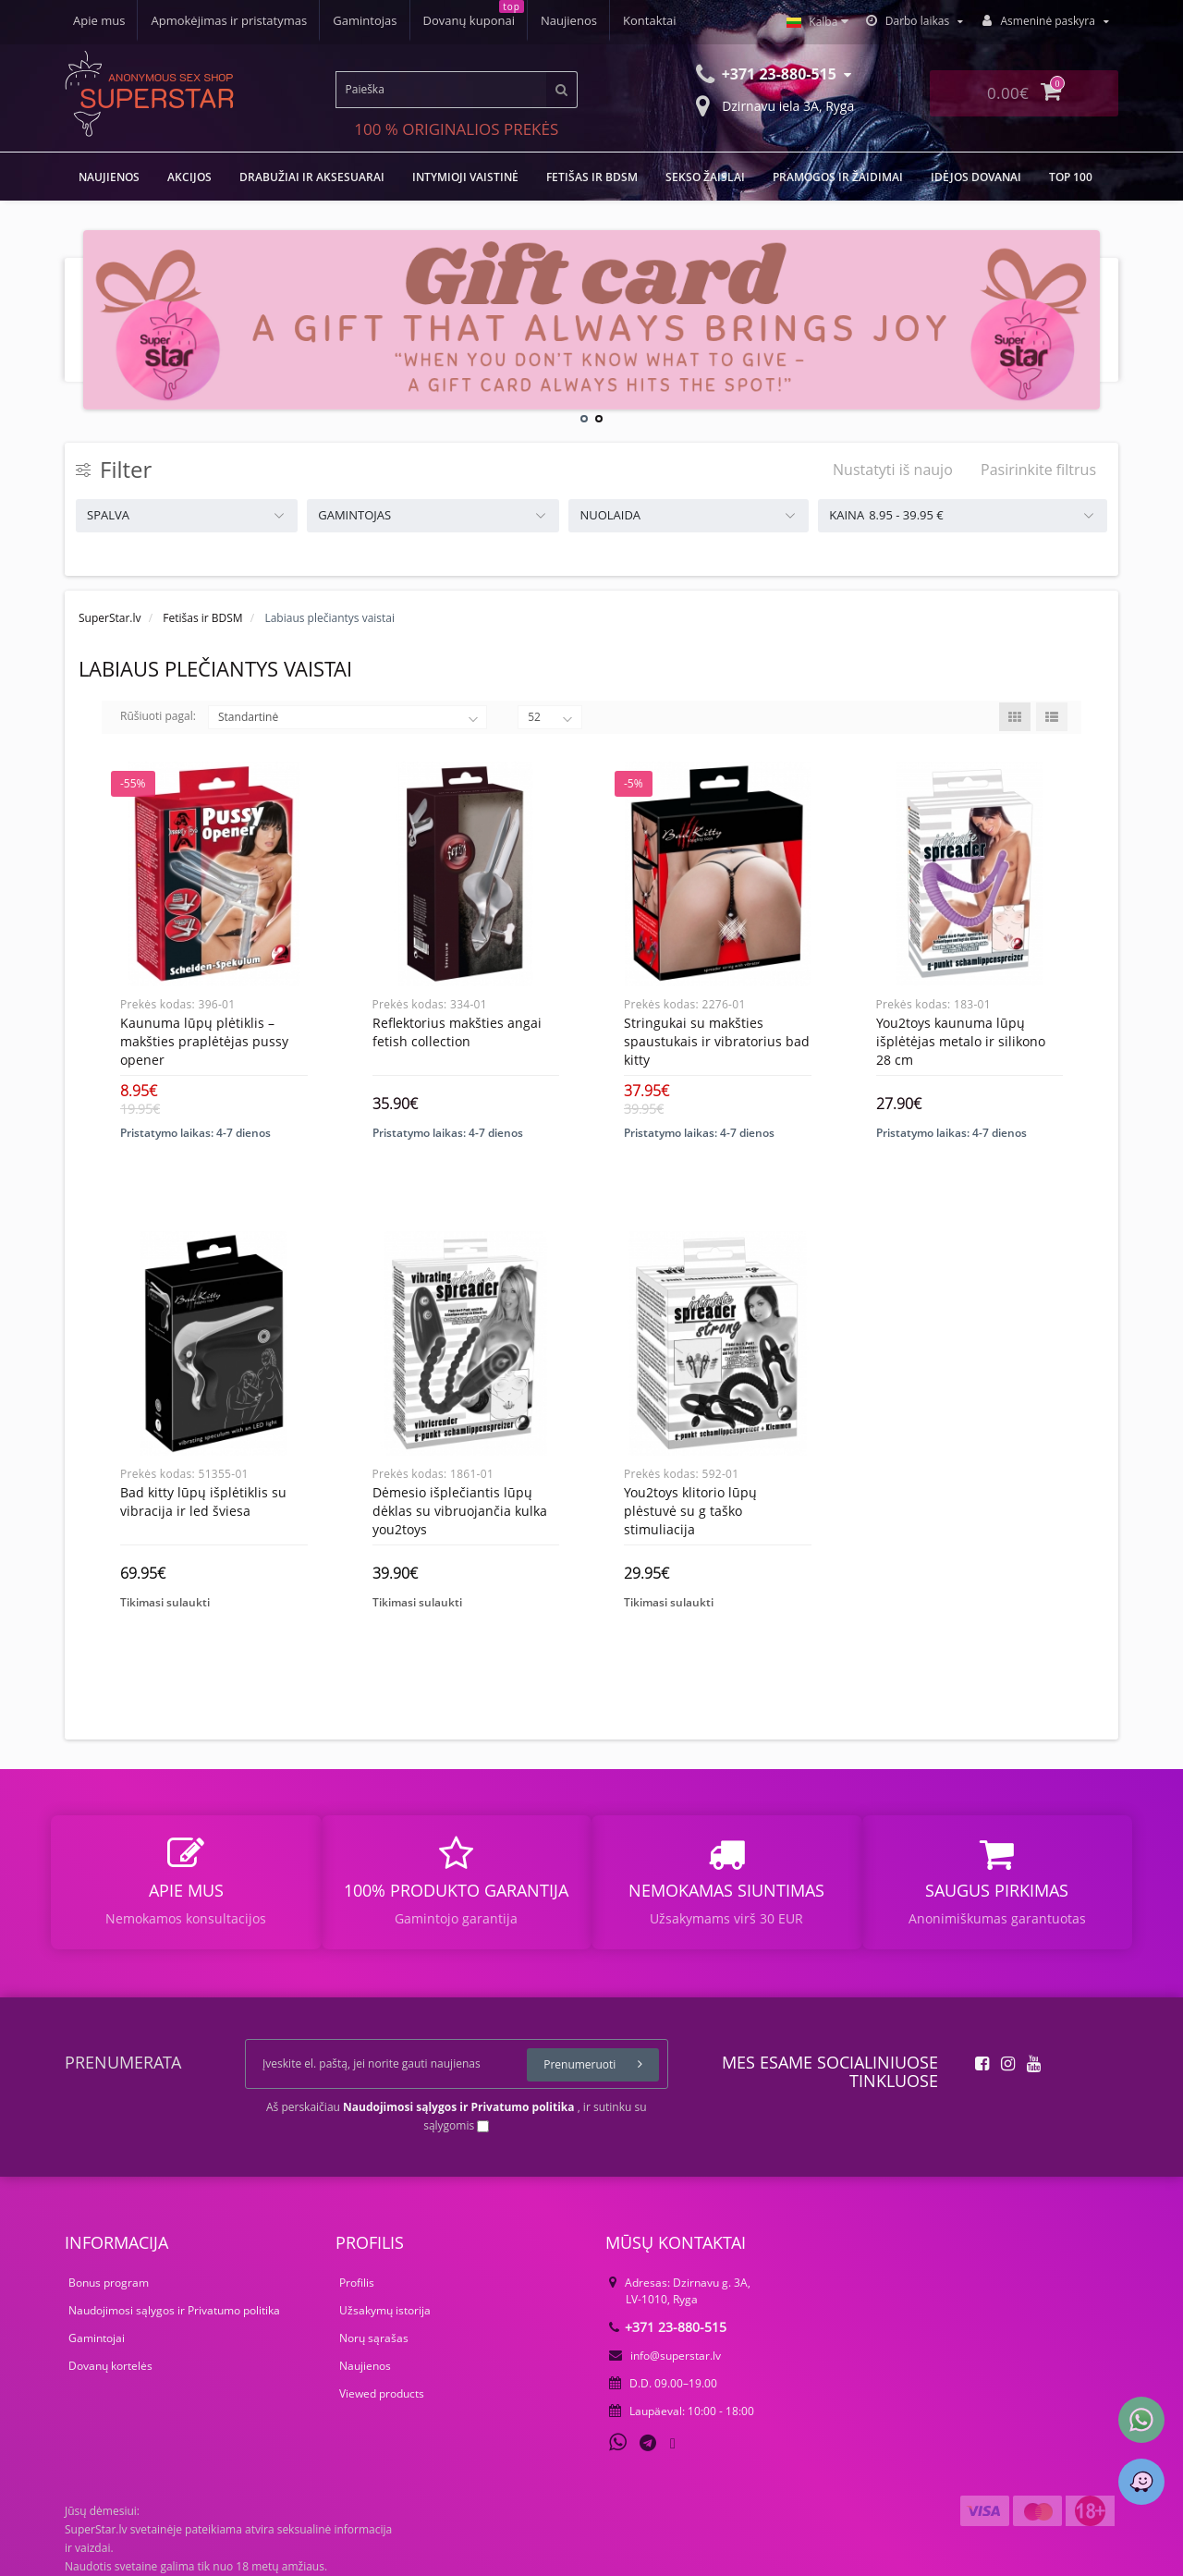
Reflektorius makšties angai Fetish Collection (457, 1032)
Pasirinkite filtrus (1038, 469)
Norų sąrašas (374, 2338)
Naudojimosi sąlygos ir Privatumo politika (174, 2310)
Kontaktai (650, 20)
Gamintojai (96, 2338)
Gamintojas (364, 20)
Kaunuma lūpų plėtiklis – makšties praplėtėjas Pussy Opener (204, 1041)
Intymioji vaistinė (465, 177)
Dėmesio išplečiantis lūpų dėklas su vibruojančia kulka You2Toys (459, 1510)
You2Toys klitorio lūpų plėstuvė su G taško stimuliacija (690, 1510)
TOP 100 (1070, 177)
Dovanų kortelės (110, 2366)
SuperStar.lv (110, 618)
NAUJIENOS (109, 177)
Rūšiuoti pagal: (158, 716)
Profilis (356, 2282)
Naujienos (569, 20)
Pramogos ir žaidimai (838, 177)
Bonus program (108, 2282)
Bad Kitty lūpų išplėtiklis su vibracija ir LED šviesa (203, 1501)
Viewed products (381, 2393)
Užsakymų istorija (385, 2310)
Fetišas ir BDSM (592, 177)
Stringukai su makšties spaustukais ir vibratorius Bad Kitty (717, 1041)
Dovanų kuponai (469, 20)
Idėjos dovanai (976, 177)
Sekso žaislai (705, 177)
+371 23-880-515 (667, 2327)
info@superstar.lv (665, 2355)
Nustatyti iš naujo (893, 469)
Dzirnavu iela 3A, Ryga (775, 104)
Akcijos (189, 177)
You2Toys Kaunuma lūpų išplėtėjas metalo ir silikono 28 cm (960, 1041)
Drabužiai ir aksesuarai (311, 177)
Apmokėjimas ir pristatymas (229, 20)
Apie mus (99, 20)
